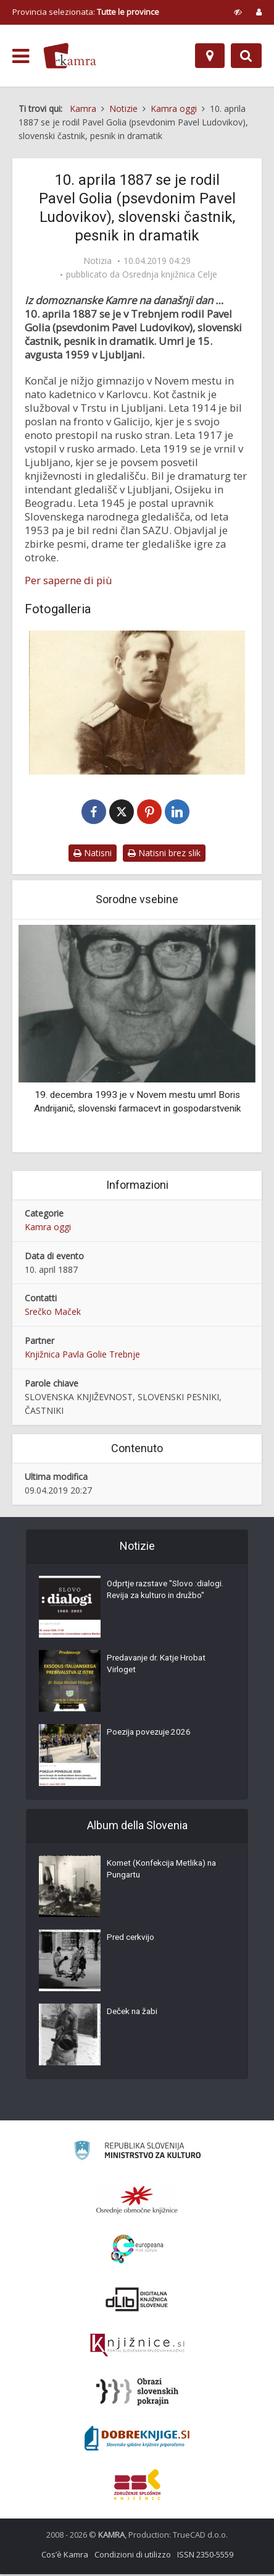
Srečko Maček (53, 1313)
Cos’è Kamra (64, 2556)
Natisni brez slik (164, 854)
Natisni (92, 854)
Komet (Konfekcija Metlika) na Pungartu (165, 1872)
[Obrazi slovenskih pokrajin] (137, 2393)
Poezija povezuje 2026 (151, 1735)
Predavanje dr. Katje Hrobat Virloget (159, 1667)
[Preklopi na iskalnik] (246, 55)
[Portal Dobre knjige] (137, 2440)
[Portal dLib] (137, 2300)
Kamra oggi (48, 1228)
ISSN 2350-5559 (205, 2556)
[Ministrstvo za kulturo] (137, 2154)
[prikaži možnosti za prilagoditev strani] (238, 11)
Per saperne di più (68, 580)
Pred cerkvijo (132, 1940)
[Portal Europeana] (137, 2251)
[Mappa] (210, 55)
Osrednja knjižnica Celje (169, 274)
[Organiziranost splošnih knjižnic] (137, 2201)
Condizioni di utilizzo (132, 2556)
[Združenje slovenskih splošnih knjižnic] (137, 2347)
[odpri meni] (20, 56)
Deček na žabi (133, 2015)
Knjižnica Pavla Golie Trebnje (82, 1356)
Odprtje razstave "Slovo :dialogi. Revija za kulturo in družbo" (158, 1599)
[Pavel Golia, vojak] (137, 703)
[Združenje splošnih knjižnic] (137, 2486)
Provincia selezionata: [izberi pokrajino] (85, 11)
